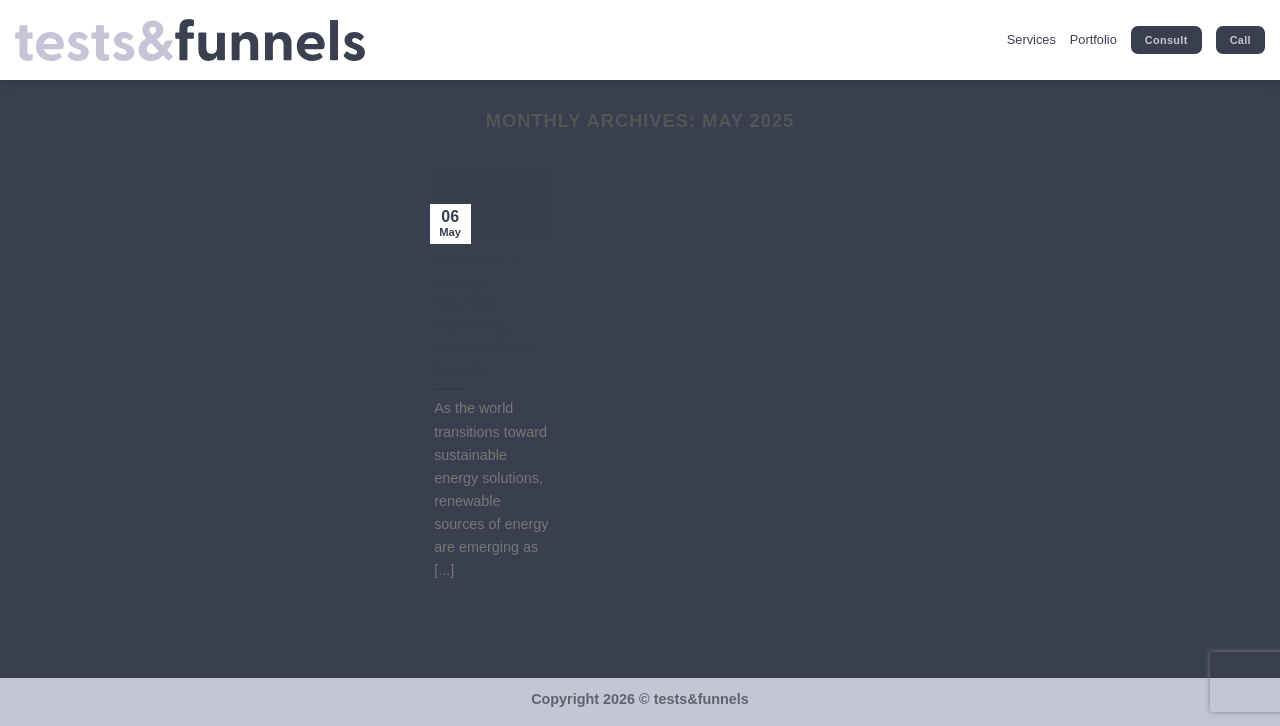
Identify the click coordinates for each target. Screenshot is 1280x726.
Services (1031, 39)
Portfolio (1093, 39)
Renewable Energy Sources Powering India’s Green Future (486, 314)
